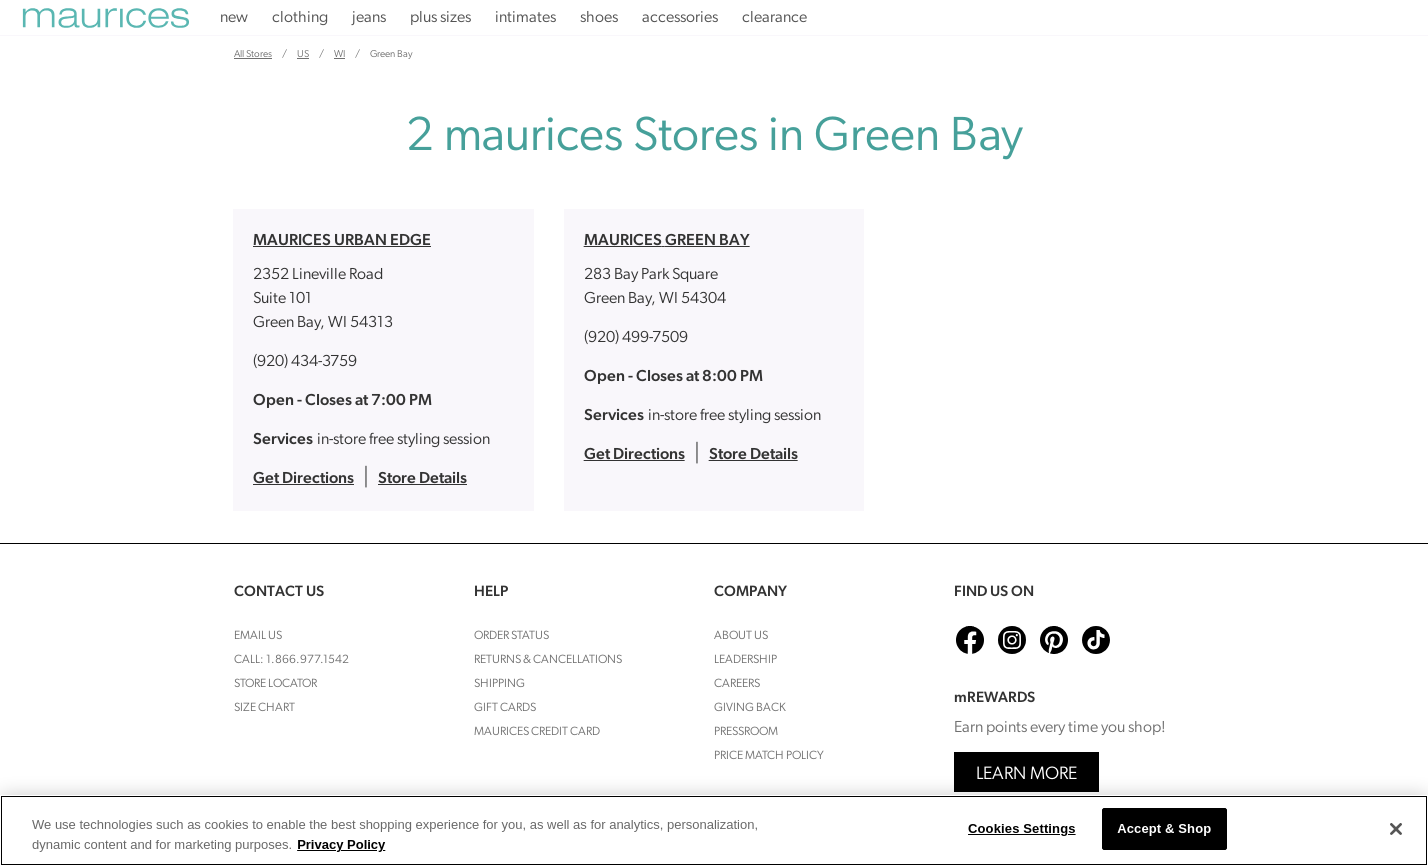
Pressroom (746, 732)
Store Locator (275, 684)
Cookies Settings (1022, 828)
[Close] (1396, 829)
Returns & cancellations (548, 660)
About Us (741, 636)
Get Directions (303, 479)
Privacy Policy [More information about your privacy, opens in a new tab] (341, 844)
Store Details (422, 479)
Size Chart (264, 708)
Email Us (258, 636)
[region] (714, 830)
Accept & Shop (1164, 828)
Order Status (511, 636)
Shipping (499, 684)
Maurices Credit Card (537, 732)
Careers (737, 684)
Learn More (1026, 774)
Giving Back (750, 708)
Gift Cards (505, 708)
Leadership (745, 660)
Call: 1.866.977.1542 (291, 660)
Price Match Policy (769, 756)
